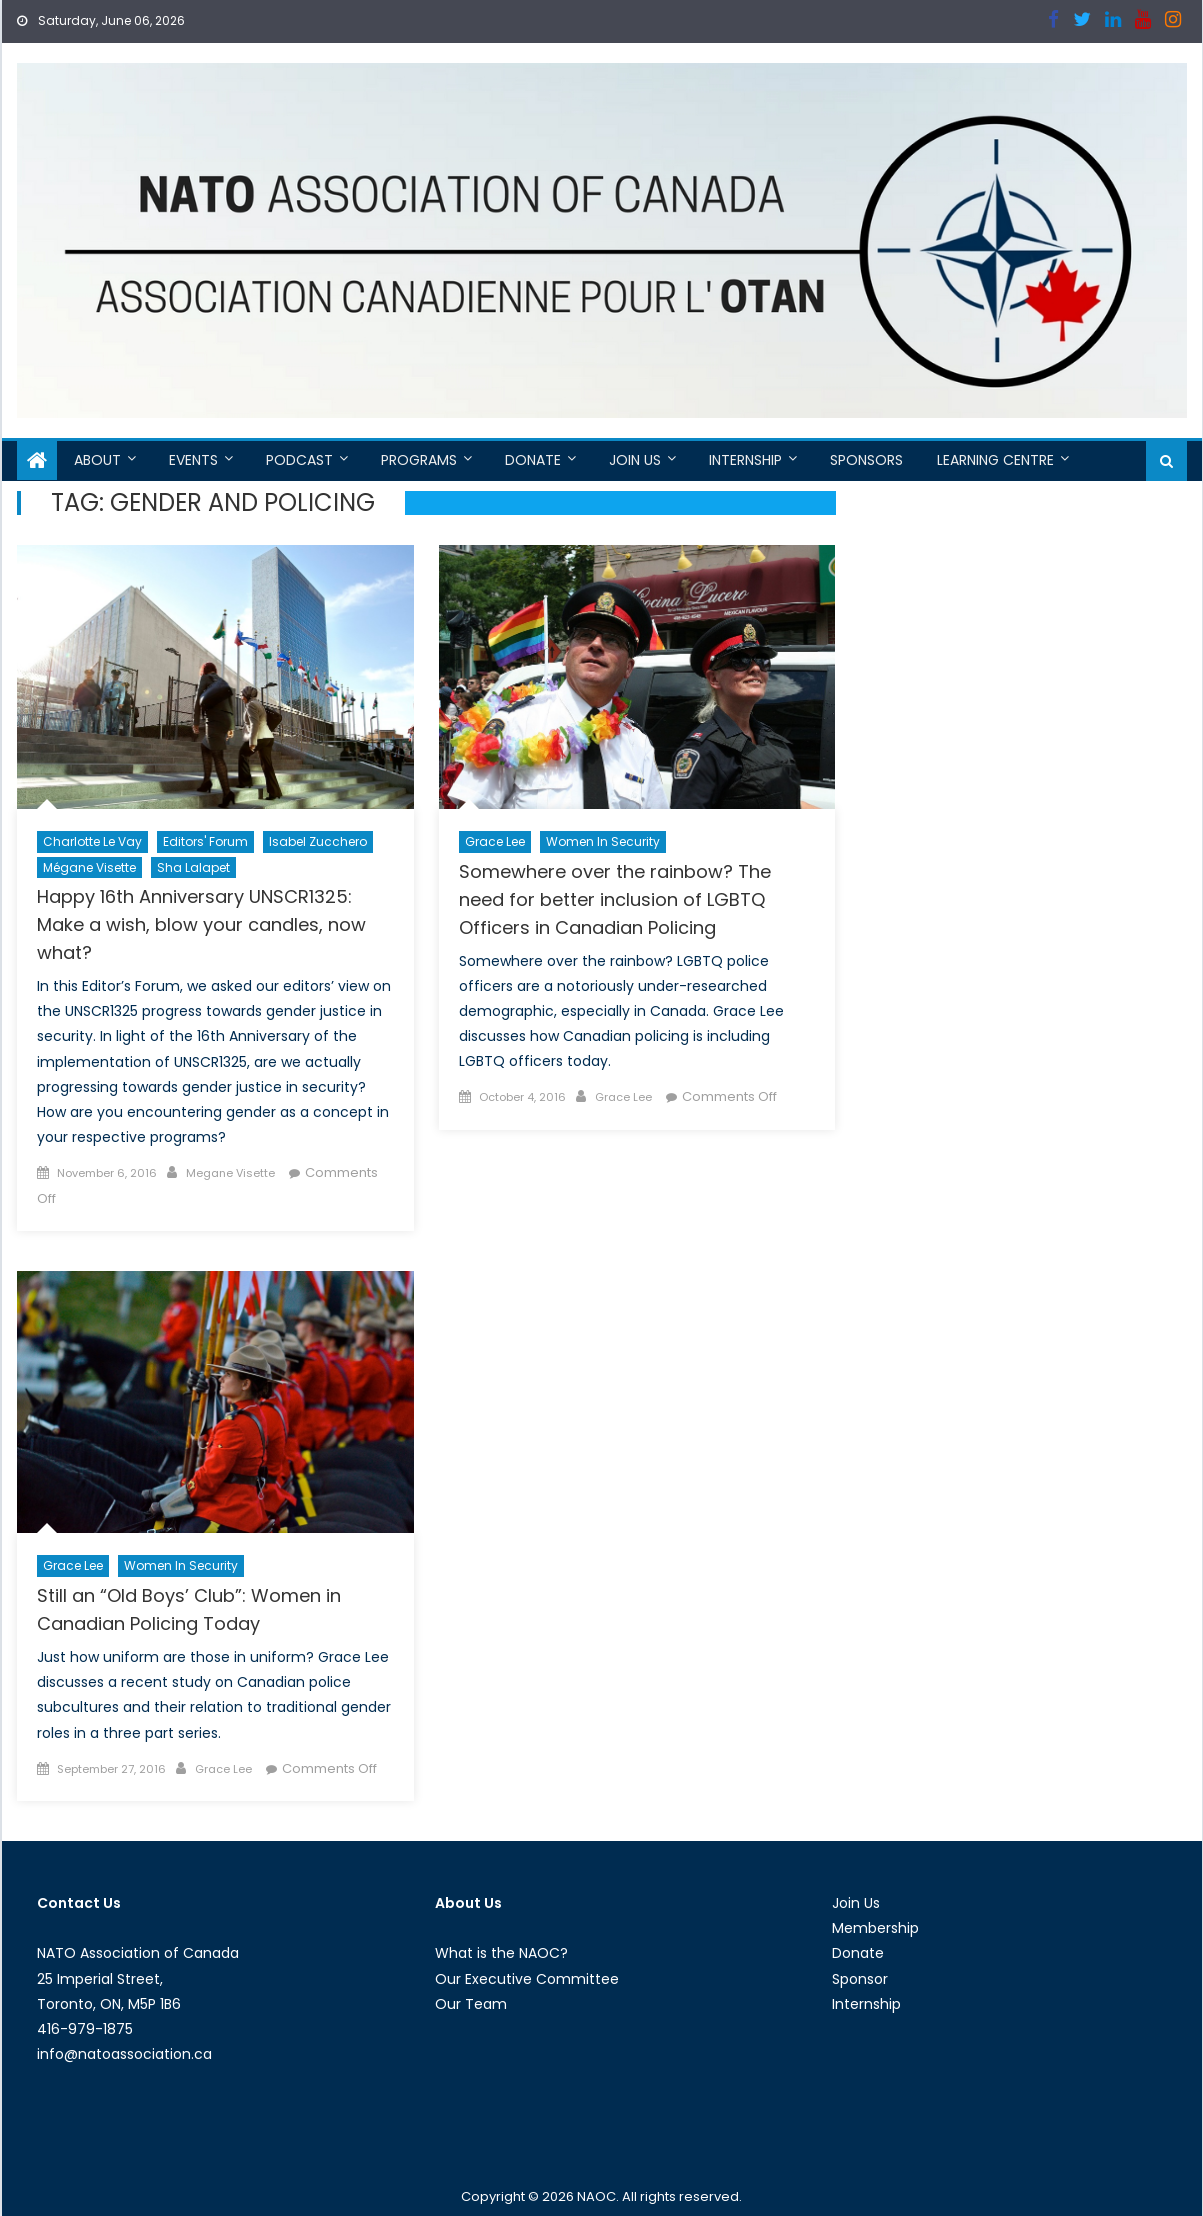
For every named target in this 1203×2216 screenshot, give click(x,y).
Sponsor (860, 1979)
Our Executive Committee (527, 1979)
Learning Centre (995, 460)
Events (193, 460)
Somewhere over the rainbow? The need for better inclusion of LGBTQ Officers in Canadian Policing (615, 899)
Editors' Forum (205, 841)
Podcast (299, 460)
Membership (875, 1928)
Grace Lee (495, 841)
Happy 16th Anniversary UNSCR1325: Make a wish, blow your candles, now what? (201, 924)
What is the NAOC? (501, 1953)
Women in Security (603, 841)
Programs (419, 460)
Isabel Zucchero (318, 841)
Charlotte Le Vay (92, 841)
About (97, 460)
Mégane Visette (89, 867)
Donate (533, 460)
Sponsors (866, 460)
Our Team (471, 2004)
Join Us (635, 460)
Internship (745, 460)
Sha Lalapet (193, 867)
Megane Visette (230, 1173)
